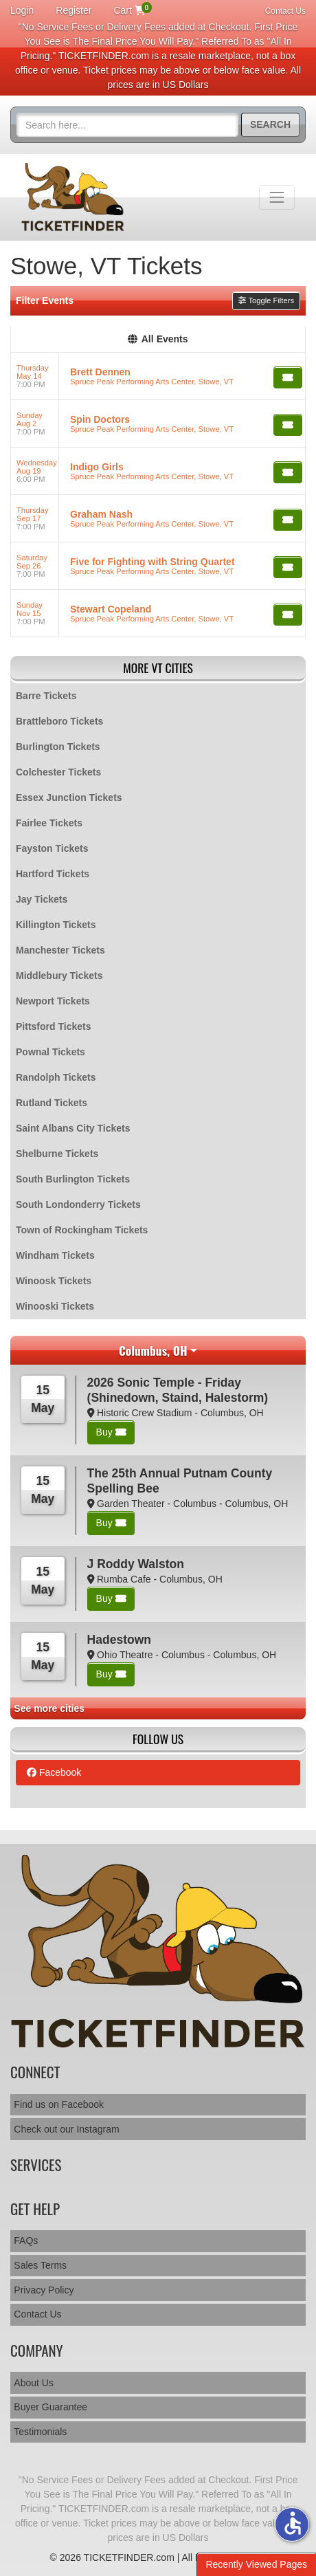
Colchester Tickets (58, 772)
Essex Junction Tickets (69, 797)
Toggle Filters (266, 300)
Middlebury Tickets (59, 975)
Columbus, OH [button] (153, 1350)
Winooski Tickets (55, 1306)
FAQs (26, 2240)
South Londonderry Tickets (78, 1204)
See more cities (49, 1708)
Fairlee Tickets (49, 822)
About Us (34, 2382)
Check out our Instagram (66, 2129)
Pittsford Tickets (53, 1026)
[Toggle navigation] (277, 197)
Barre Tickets (46, 695)
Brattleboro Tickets (59, 721)
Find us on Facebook (59, 2104)
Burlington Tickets (58, 746)
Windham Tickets (55, 1255)
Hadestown (119, 1640)
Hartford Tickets (52, 873)
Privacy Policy (44, 2290)
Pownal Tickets (50, 1051)
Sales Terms (40, 2265)
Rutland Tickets (51, 1102)
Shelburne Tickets (57, 1153)
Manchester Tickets (60, 950)
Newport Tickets (53, 1000)
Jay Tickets (41, 899)
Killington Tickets (55, 924)
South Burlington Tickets (73, 1179)
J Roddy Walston (135, 1564)
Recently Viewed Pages (256, 2564)
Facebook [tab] (54, 1772)
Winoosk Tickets (53, 1280)
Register (73, 10)
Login (22, 10)
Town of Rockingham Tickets (82, 1229)
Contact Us (285, 11)
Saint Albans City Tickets (73, 1128)
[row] (158, 376)
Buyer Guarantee (50, 2406)
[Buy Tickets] (287, 377)
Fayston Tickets (52, 848)
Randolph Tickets (55, 1077)
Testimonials (40, 2431)
